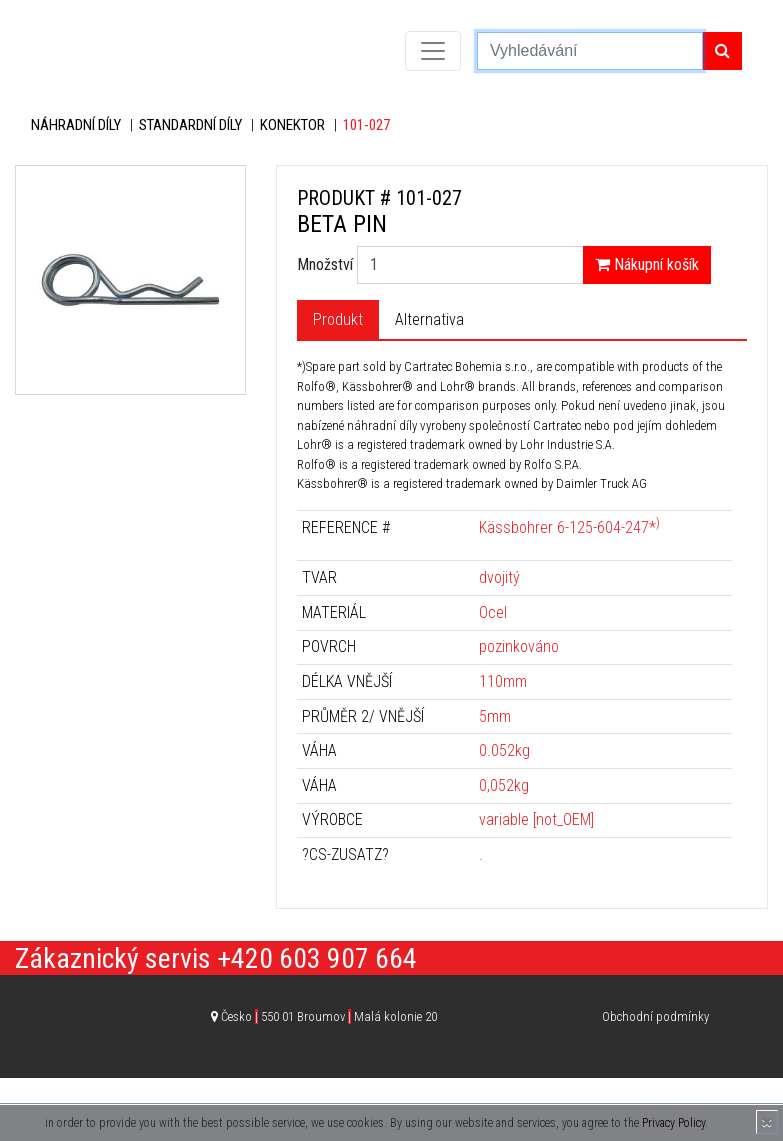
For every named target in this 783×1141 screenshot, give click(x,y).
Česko (329, 1016)
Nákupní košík (647, 264)
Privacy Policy (673, 1123)
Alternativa (429, 319)
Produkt (338, 319)
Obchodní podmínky (655, 1016)
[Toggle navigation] (433, 51)
